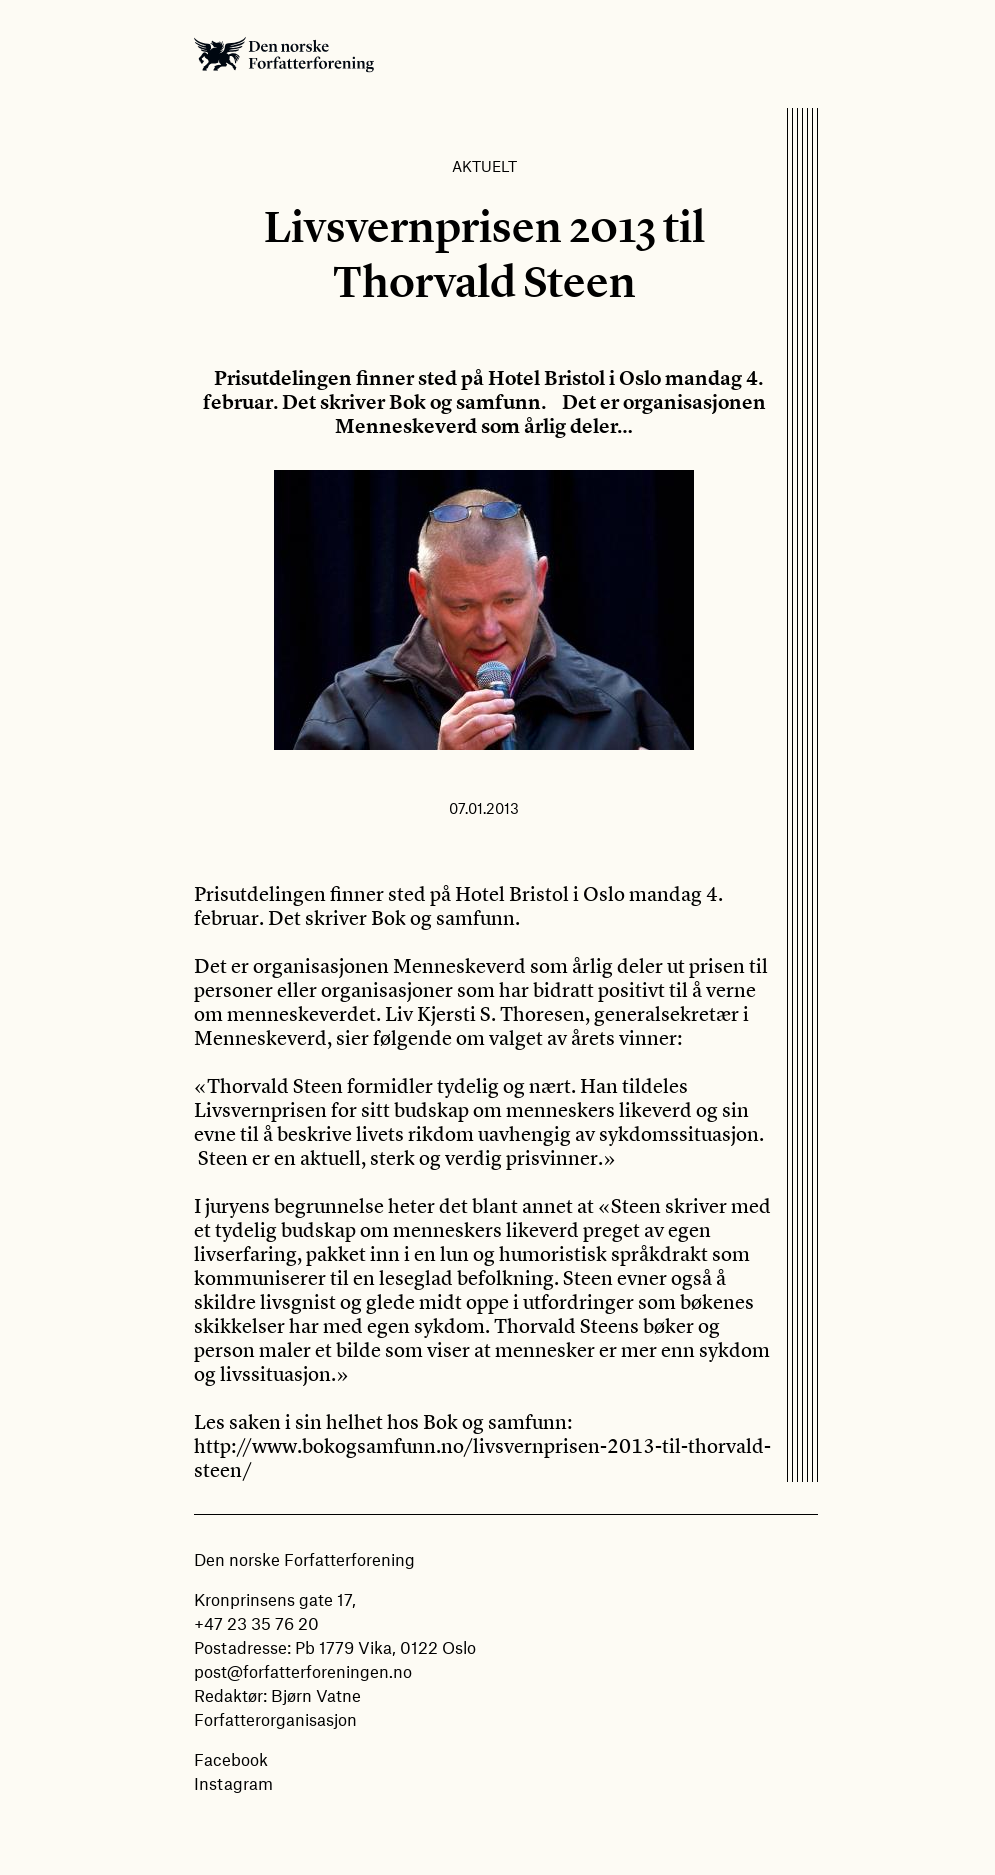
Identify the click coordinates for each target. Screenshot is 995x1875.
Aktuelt (484, 166)
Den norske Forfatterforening (284, 54)
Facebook (231, 1759)
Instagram (233, 1783)
